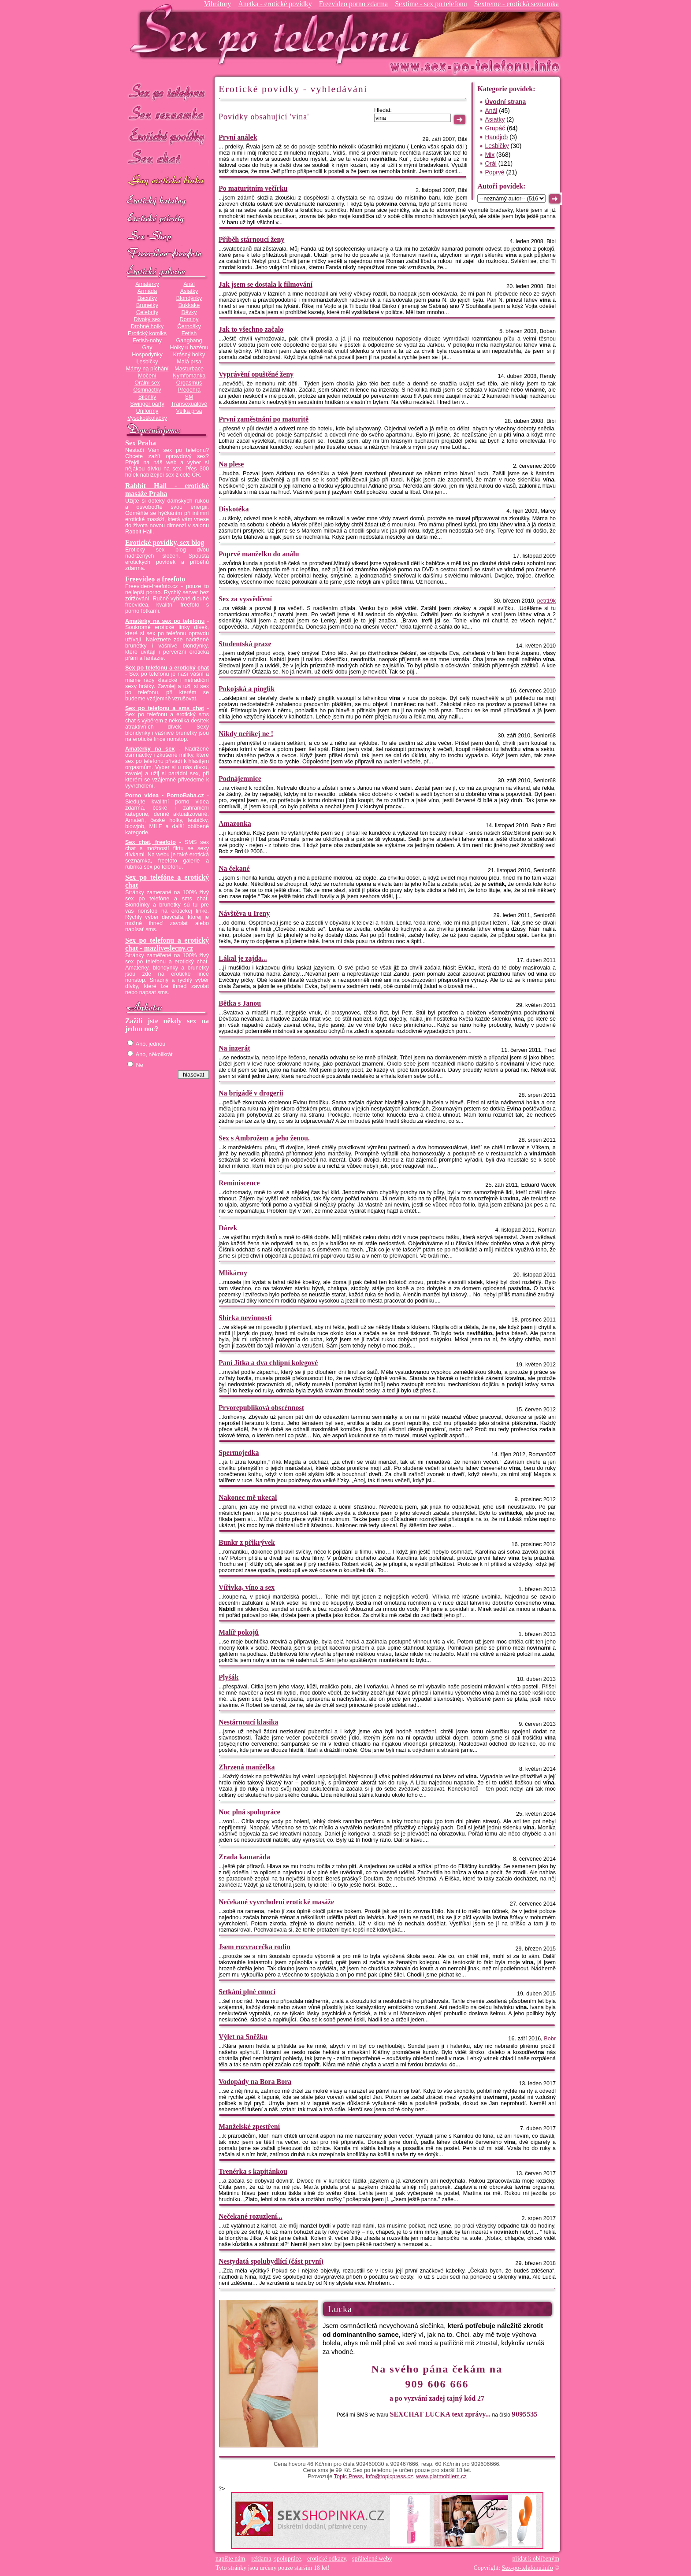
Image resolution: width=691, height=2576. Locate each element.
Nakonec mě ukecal (248, 1497)
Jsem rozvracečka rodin (254, 1947)
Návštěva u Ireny (244, 913)
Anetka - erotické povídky (275, 3)
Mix (489, 154)
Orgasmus (189, 383)
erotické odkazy (326, 2558)
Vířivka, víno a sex (247, 1587)
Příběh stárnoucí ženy (251, 239)
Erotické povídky (167, 136)
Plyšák (228, 1677)
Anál (188, 284)
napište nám (230, 2558)
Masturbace (189, 369)
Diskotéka (234, 509)
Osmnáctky (147, 390)
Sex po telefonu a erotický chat (167, 668)
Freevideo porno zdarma (353, 3)
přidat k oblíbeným (535, 2558)
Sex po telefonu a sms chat (164, 708)
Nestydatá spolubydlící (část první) (271, 2261)
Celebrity (147, 312)
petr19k (546, 601)
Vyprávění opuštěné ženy (256, 374)
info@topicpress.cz (389, 2476)
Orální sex (147, 383)
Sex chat (167, 159)
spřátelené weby (372, 2558)
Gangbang (189, 340)
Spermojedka (239, 1452)
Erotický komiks (147, 333)
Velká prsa (189, 411)
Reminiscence (239, 1183)
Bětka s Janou (240, 1003)
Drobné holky (147, 326)
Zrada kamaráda (244, 1857)
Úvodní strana (505, 101)
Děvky (189, 312)
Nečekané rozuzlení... (250, 2216)
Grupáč (495, 128)
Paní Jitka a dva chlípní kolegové (268, 1362)
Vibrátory (217, 3)
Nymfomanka (189, 376)
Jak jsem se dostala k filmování (265, 284)
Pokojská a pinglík (247, 688)
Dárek (228, 1228)
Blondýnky (189, 298)
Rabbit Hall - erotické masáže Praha (167, 489)
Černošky (189, 326)
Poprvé (494, 172)
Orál (490, 163)
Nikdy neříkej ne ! (246, 733)
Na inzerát (234, 1048)
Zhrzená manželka (247, 1767)
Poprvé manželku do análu (259, 554)
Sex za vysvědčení (245, 599)
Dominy (189, 319)
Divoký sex (147, 319)
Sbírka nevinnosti (245, 1317)
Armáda (147, 291)
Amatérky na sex (150, 749)
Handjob (496, 137)
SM (189, 397)
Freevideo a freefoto (155, 579)
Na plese (231, 464)
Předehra (189, 390)
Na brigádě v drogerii (251, 1093)
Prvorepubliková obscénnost (261, 1407)
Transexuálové (189, 404)
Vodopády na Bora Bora (255, 2081)
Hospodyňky (147, 355)
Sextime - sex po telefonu (431, 3)
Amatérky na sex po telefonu (164, 621)
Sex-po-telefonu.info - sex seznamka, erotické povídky (273, 34)
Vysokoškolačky (147, 418)
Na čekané (234, 868)
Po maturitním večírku (253, 188)
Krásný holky (189, 355)
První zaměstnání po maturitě (263, 419)
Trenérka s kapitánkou (253, 2171)
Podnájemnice (240, 778)
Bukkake (189, 305)
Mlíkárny (233, 1273)
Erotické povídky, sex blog (164, 542)
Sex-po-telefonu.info (527, 2568)
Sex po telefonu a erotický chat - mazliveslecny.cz (167, 944)
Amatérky (147, 284)
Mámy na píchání (147, 369)
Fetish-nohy (147, 340)
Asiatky (189, 291)
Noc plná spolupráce (249, 1812)
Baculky (147, 298)
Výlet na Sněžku (243, 2036)
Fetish (189, 333)
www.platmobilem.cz (441, 2476)
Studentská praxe (245, 644)
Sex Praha (140, 443)
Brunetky (147, 305)
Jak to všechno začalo (251, 329)
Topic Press (348, 2476)
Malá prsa (189, 362)
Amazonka (235, 823)
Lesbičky (147, 362)
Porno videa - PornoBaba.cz (164, 795)
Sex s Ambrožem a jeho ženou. (264, 1138)
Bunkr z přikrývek (247, 1542)
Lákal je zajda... (243, 958)
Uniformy (147, 411)
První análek (238, 137)
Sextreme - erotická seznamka (516, 3)
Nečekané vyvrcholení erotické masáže (276, 1902)
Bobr (550, 2039)
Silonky (147, 397)
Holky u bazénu (189, 347)
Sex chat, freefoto (150, 842)
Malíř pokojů (239, 1632)
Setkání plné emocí (247, 1991)
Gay (147, 347)
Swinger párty (147, 404)
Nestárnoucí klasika (249, 1722)
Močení (147, 376)
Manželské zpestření (249, 2126)
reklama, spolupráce (276, 2558)
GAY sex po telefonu (167, 181)
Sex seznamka (167, 114)
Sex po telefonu (167, 91)
